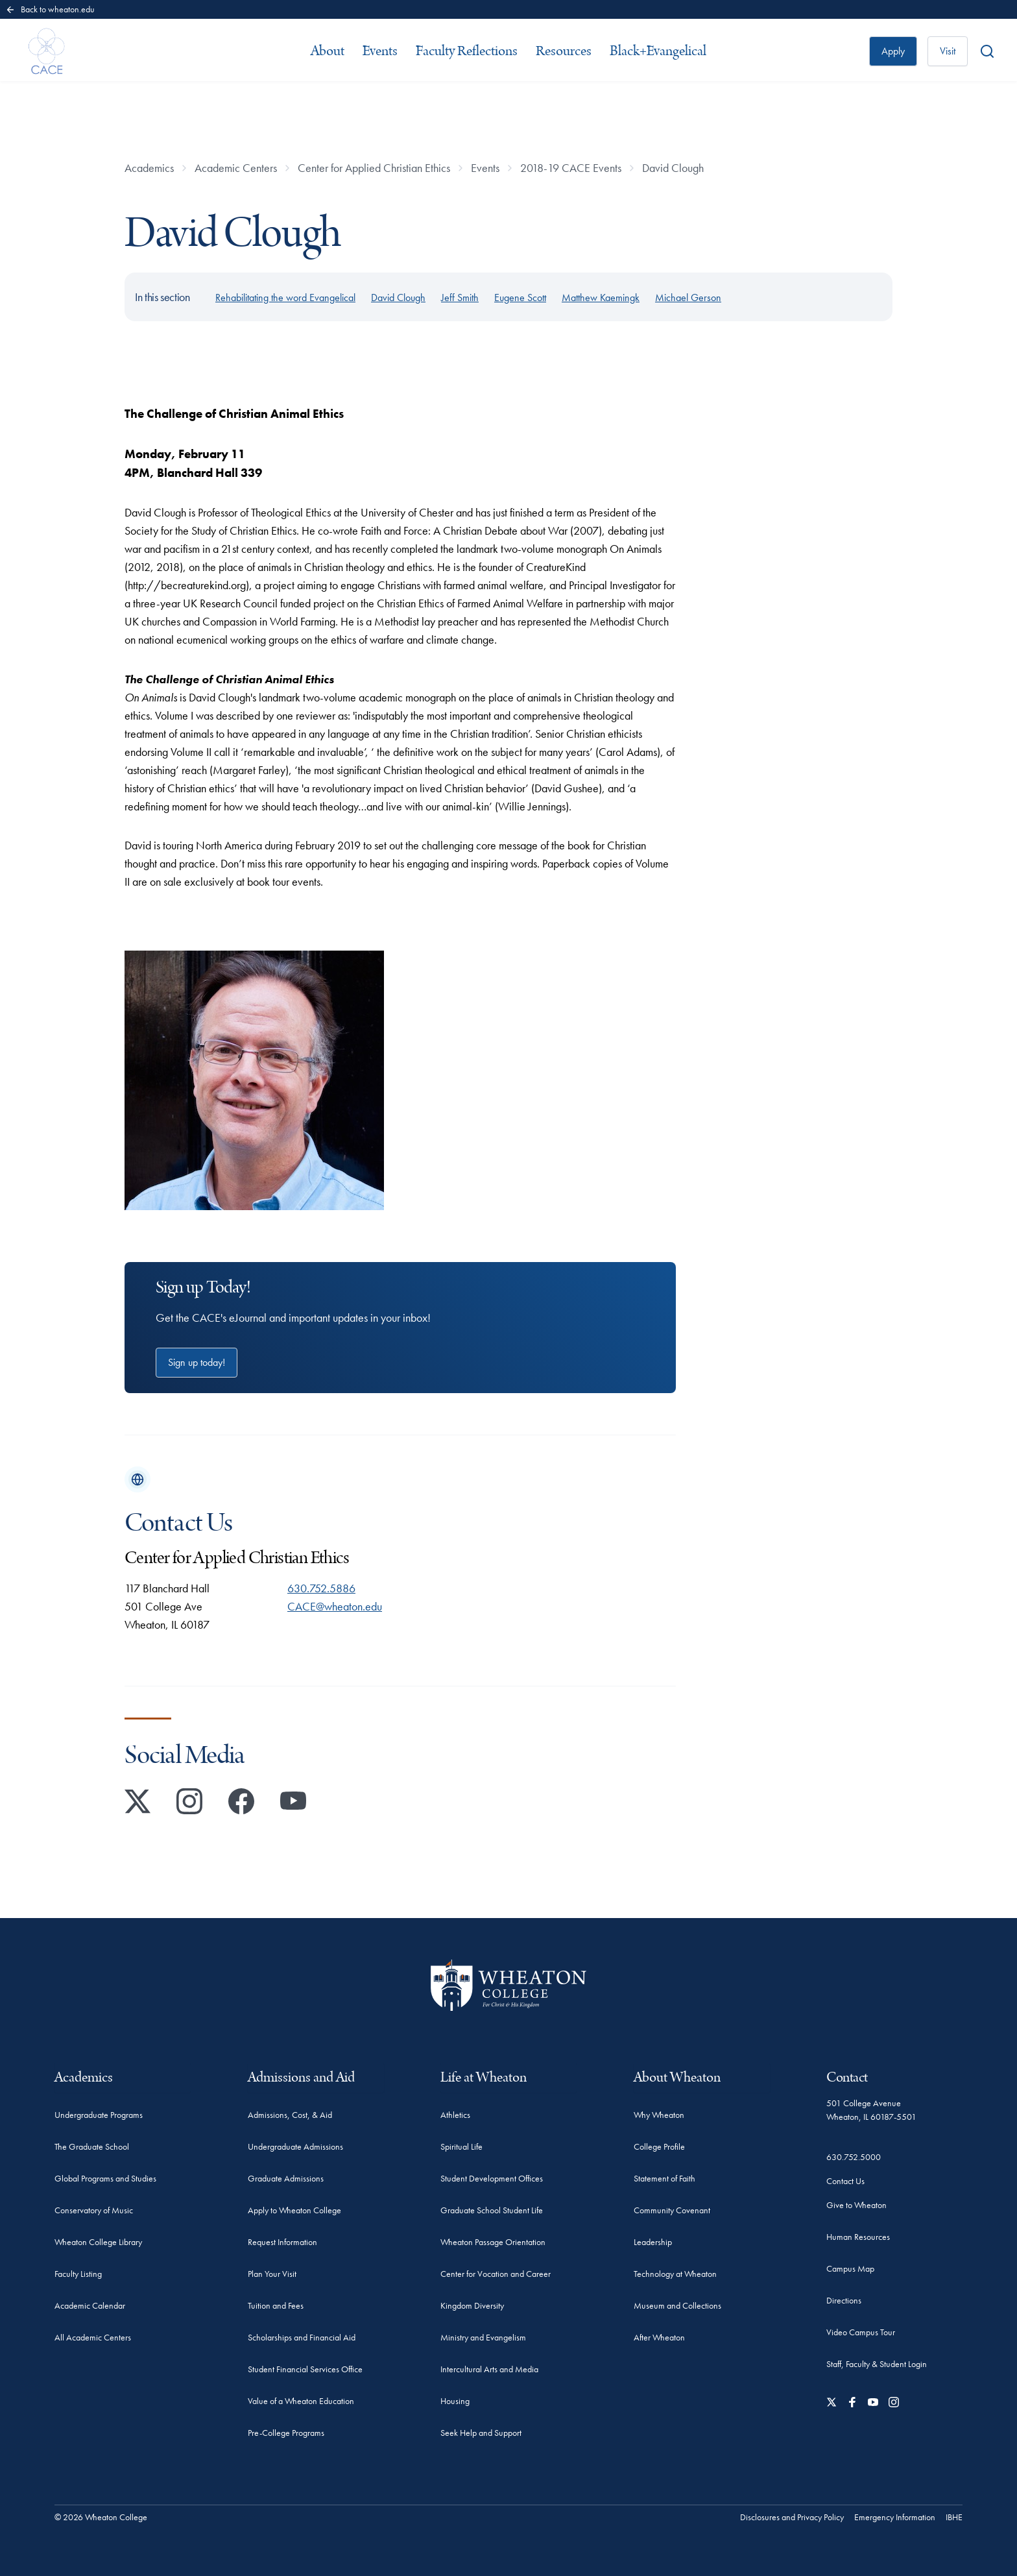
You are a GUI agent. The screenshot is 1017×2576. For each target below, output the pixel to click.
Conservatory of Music (93, 2210)
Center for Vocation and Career (495, 2273)
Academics (149, 167)
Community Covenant (672, 2210)
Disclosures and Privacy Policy (792, 2517)
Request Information (282, 2242)
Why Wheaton (659, 2114)
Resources (564, 51)
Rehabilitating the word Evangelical (285, 297)
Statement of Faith (664, 2178)
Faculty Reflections (467, 51)
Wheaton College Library (98, 2242)
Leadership (653, 2242)
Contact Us (845, 2181)
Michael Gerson (688, 297)
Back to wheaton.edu (50, 9)
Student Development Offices (491, 2178)
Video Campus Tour (860, 2332)
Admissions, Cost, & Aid (290, 2114)
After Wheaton (659, 2337)
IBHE (954, 2517)
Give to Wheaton (856, 2205)
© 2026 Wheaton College (100, 2517)
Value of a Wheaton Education (301, 2401)
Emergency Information (894, 2517)
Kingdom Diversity (472, 2305)
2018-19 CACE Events (570, 167)
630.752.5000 (853, 2157)
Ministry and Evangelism (483, 2337)
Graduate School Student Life (491, 2210)
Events (380, 51)
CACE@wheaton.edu (334, 1606)
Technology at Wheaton (675, 2273)
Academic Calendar (89, 2305)
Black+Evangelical (658, 51)
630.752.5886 (321, 1588)
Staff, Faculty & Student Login (876, 2364)
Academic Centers (236, 167)
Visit (947, 51)
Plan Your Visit (272, 2273)
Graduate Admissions (286, 2178)
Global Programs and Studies (105, 2178)
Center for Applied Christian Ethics (374, 167)
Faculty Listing (78, 2273)
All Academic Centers (92, 2337)
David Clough (673, 167)
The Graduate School (91, 2146)
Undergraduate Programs (98, 2114)
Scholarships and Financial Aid (301, 2337)
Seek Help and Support (480, 2432)
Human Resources (858, 2236)
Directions (843, 2300)
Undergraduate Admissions (295, 2146)
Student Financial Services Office (305, 2369)
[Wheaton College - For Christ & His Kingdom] (508, 1985)
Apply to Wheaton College (294, 2210)
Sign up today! (196, 1362)
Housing (455, 2401)
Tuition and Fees (276, 2305)
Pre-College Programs (286, 2432)
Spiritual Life (461, 2146)
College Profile (659, 2146)
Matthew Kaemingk (601, 297)
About (327, 51)
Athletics (455, 2114)
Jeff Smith (460, 297)
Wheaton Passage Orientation (492, 2242)
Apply (893, 51)
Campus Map (850, 2268)
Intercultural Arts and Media (489, 2369)
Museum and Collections (677, 2305)
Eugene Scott (520, 297)
